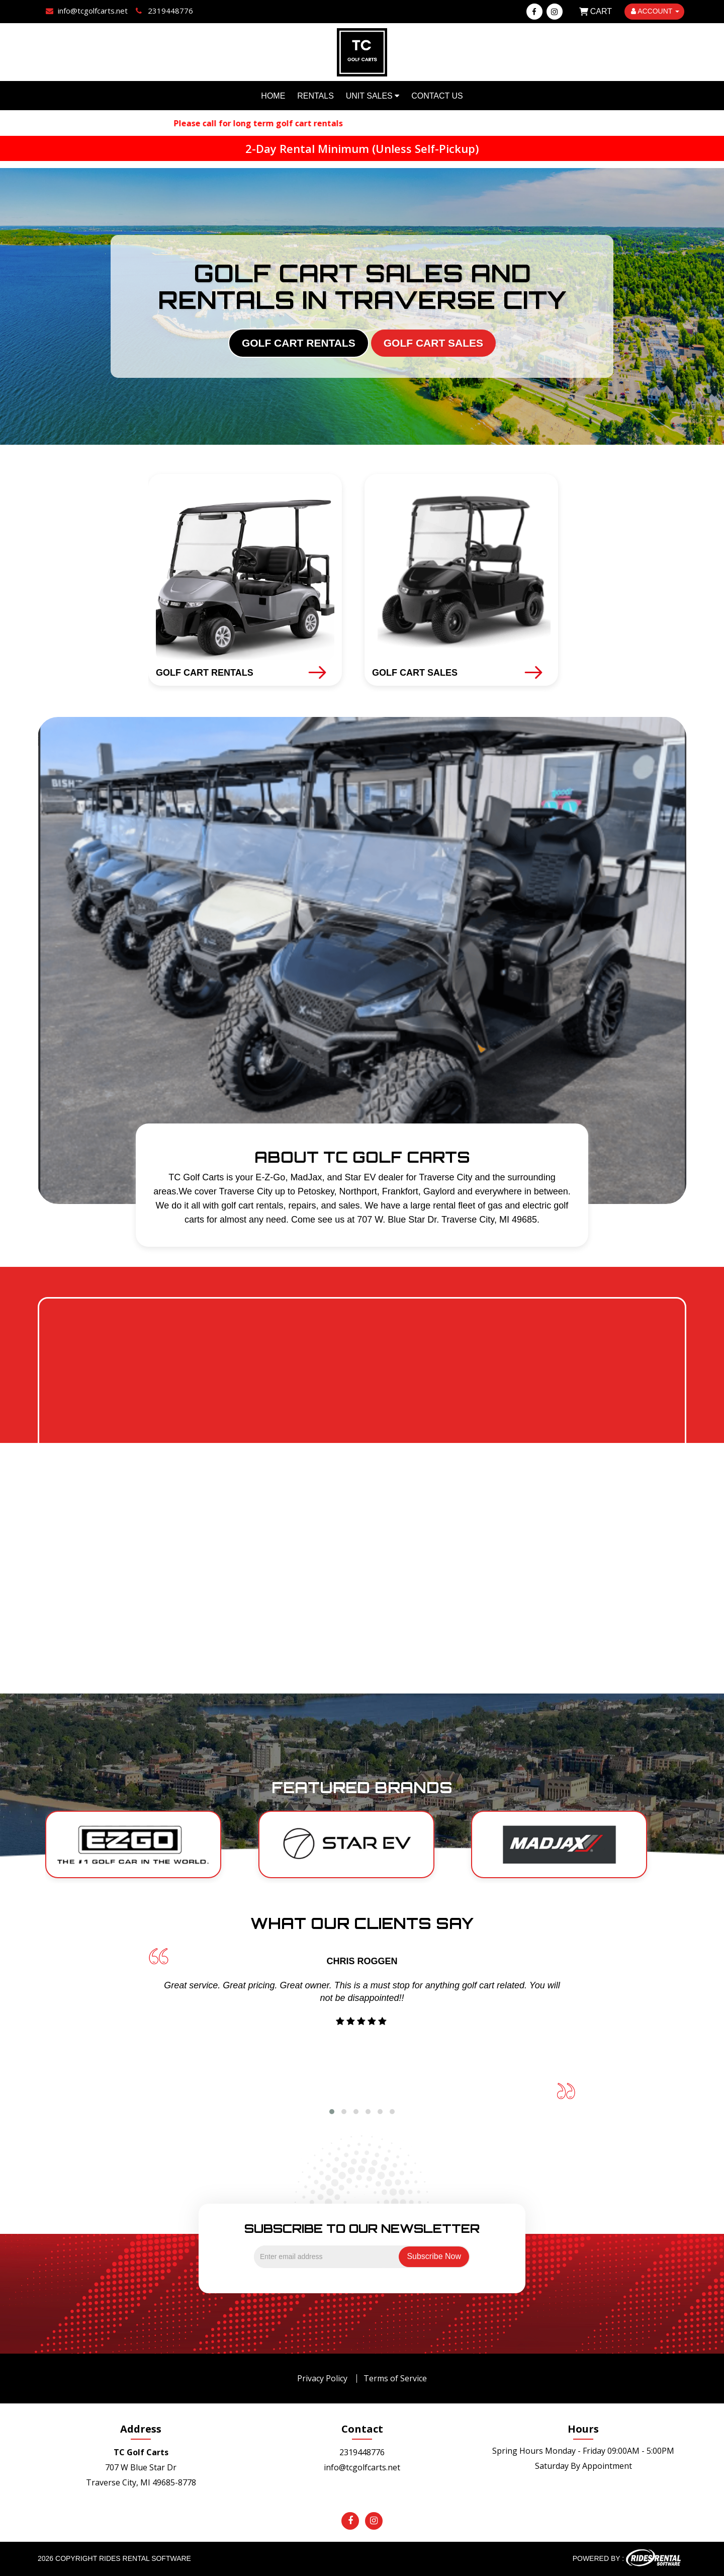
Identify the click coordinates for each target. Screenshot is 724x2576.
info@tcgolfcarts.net (362, 2467)
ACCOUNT (655, 11)
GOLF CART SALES (433, 343)
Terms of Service (395, 2378)
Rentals (315, 96)
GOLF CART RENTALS (298, 343)
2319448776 (362, 2452)
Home (273, 96)
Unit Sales (373, 96)
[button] (332, 2112)
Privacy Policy (322, 2378)
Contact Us (437, 96)
